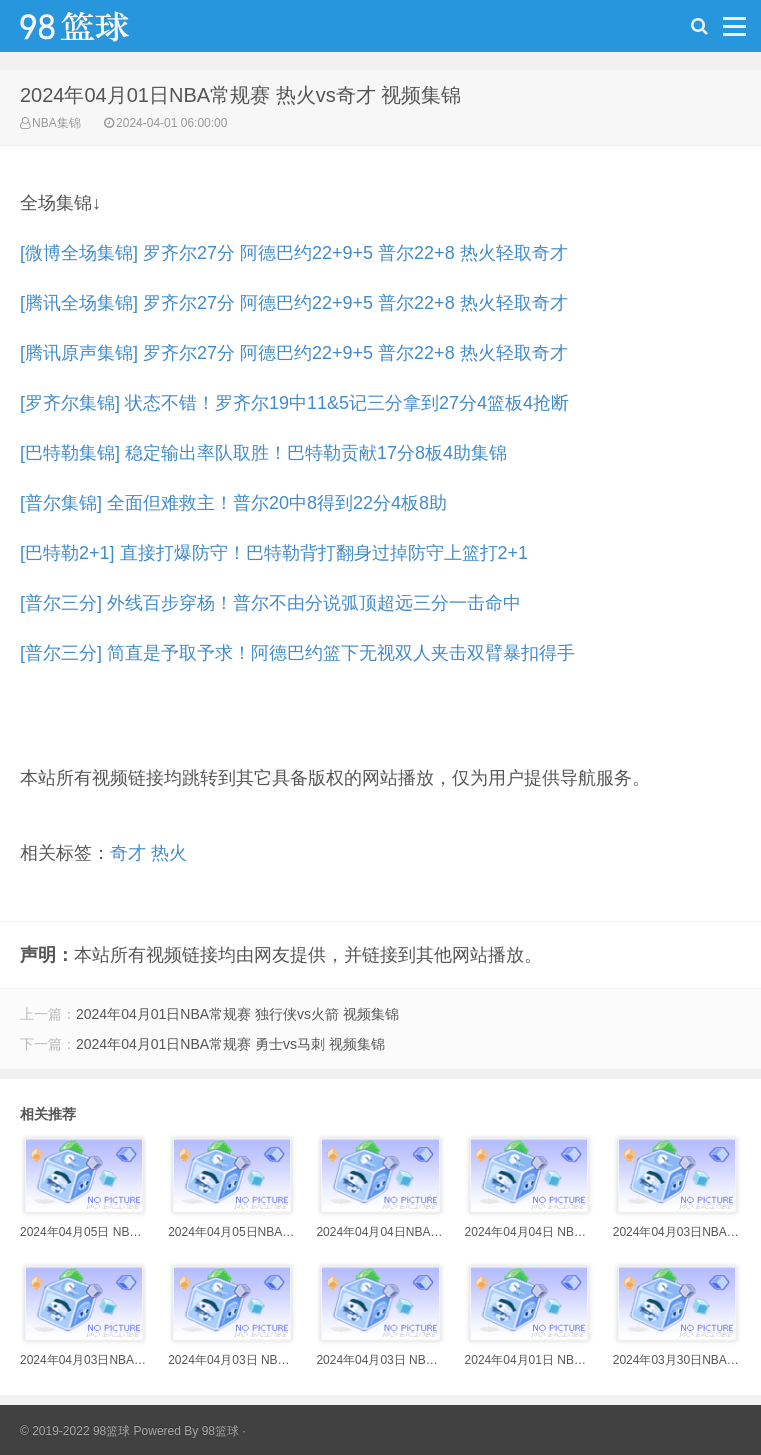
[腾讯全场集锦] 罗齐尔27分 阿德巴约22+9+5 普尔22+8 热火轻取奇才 (294, 303)
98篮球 (220, 1431)
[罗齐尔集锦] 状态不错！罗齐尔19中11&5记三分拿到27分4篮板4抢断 (294, 403)
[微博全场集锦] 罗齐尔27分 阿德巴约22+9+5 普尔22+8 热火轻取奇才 (294, 253)
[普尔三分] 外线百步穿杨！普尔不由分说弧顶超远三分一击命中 (270, 603)
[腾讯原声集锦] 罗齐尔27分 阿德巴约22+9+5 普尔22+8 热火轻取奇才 (294, 353)
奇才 (128, 853)
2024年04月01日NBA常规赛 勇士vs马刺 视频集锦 (230, 1044)
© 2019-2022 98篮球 (75, 1431)
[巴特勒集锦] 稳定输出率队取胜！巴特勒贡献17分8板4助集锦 (263, 453)
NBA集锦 (56, 123)
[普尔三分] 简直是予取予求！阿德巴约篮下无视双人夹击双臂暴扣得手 (297, 653)
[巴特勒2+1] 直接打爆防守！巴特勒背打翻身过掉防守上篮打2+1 (274, 553)
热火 (169, 853)
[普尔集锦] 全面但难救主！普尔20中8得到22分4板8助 (233, 503)
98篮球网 (100, 31)
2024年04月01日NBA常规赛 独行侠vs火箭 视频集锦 (237, 1014)
